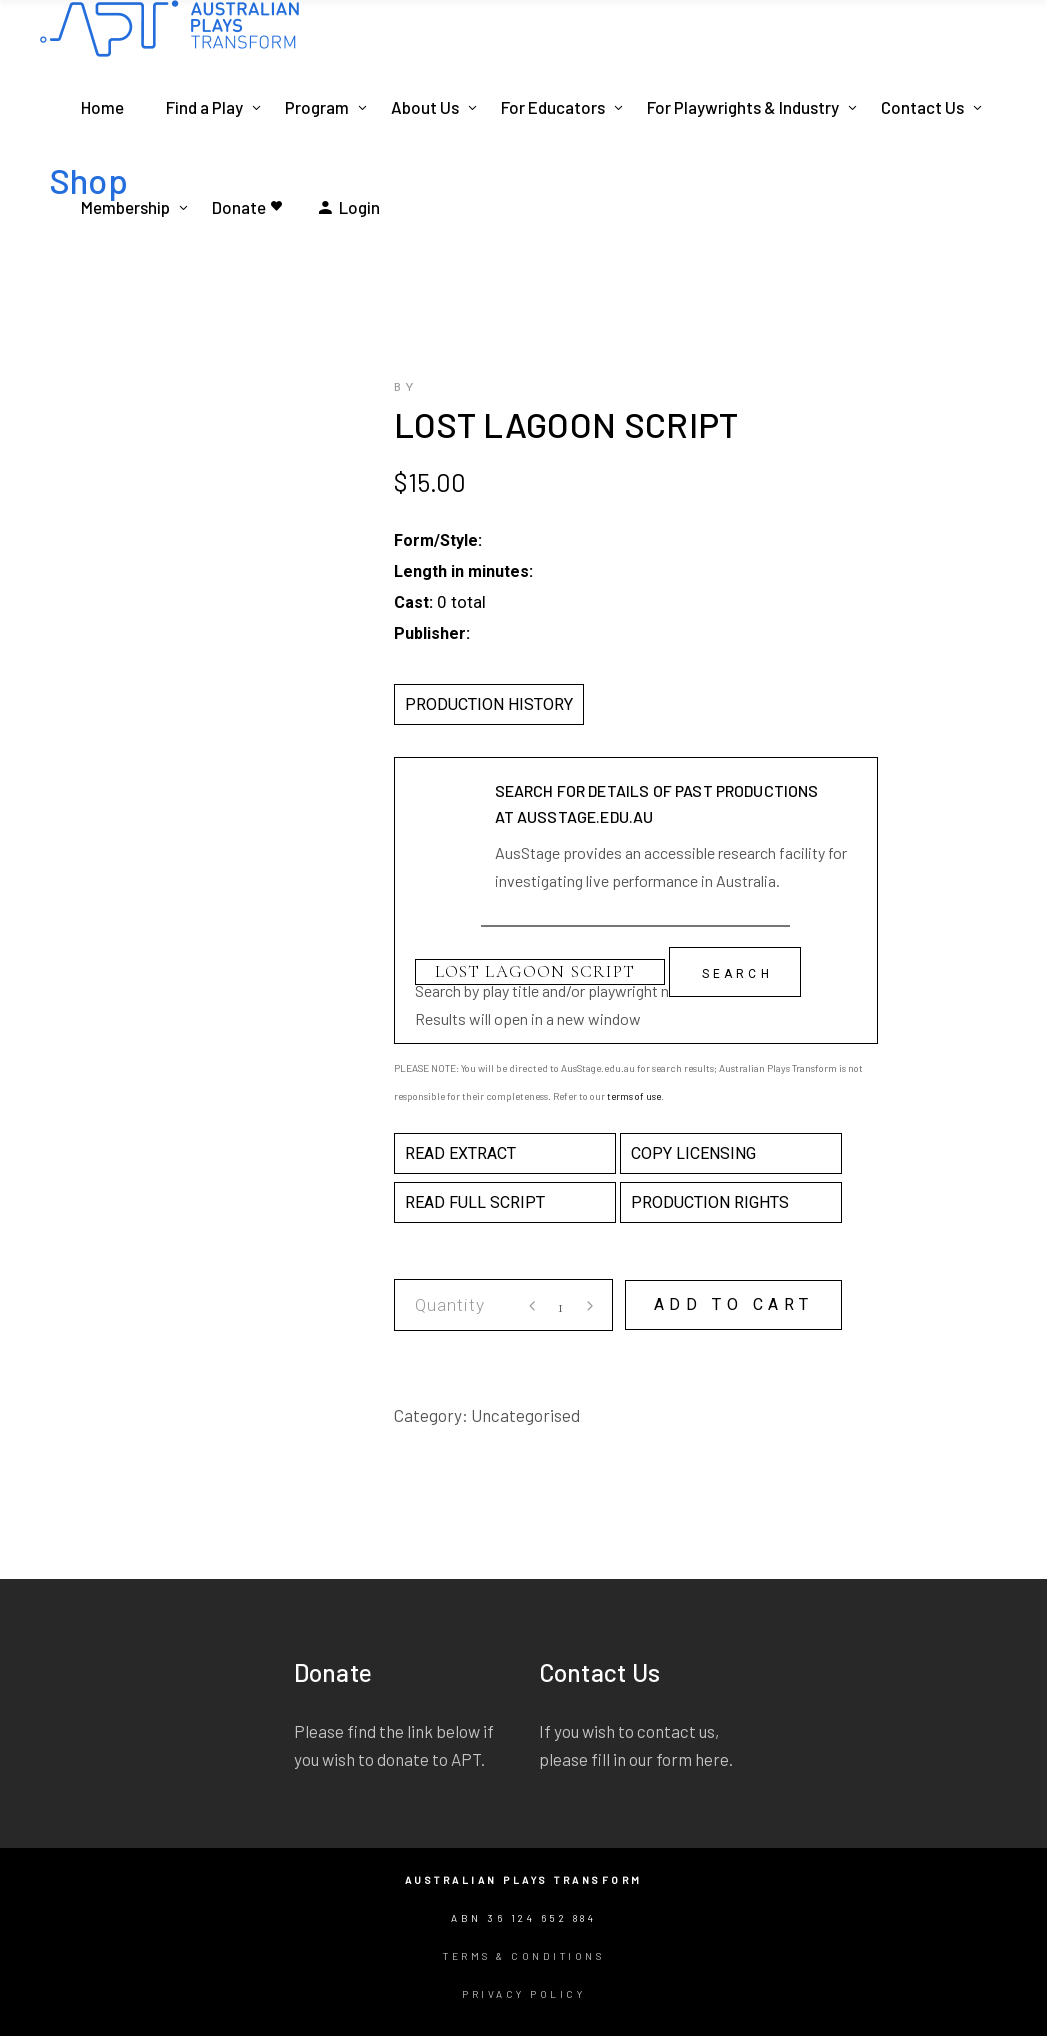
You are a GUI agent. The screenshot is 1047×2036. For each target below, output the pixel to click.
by (406, 388)
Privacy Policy (523, 1994)
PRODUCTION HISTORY (489, 704)
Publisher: (432, 633)
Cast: (413, 602)
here (712, 1759)
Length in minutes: (463, 571)
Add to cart (734, 1304)
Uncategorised (525, 1415)
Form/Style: (438, 540)
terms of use (634, 1096)
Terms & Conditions (523, 1956)
